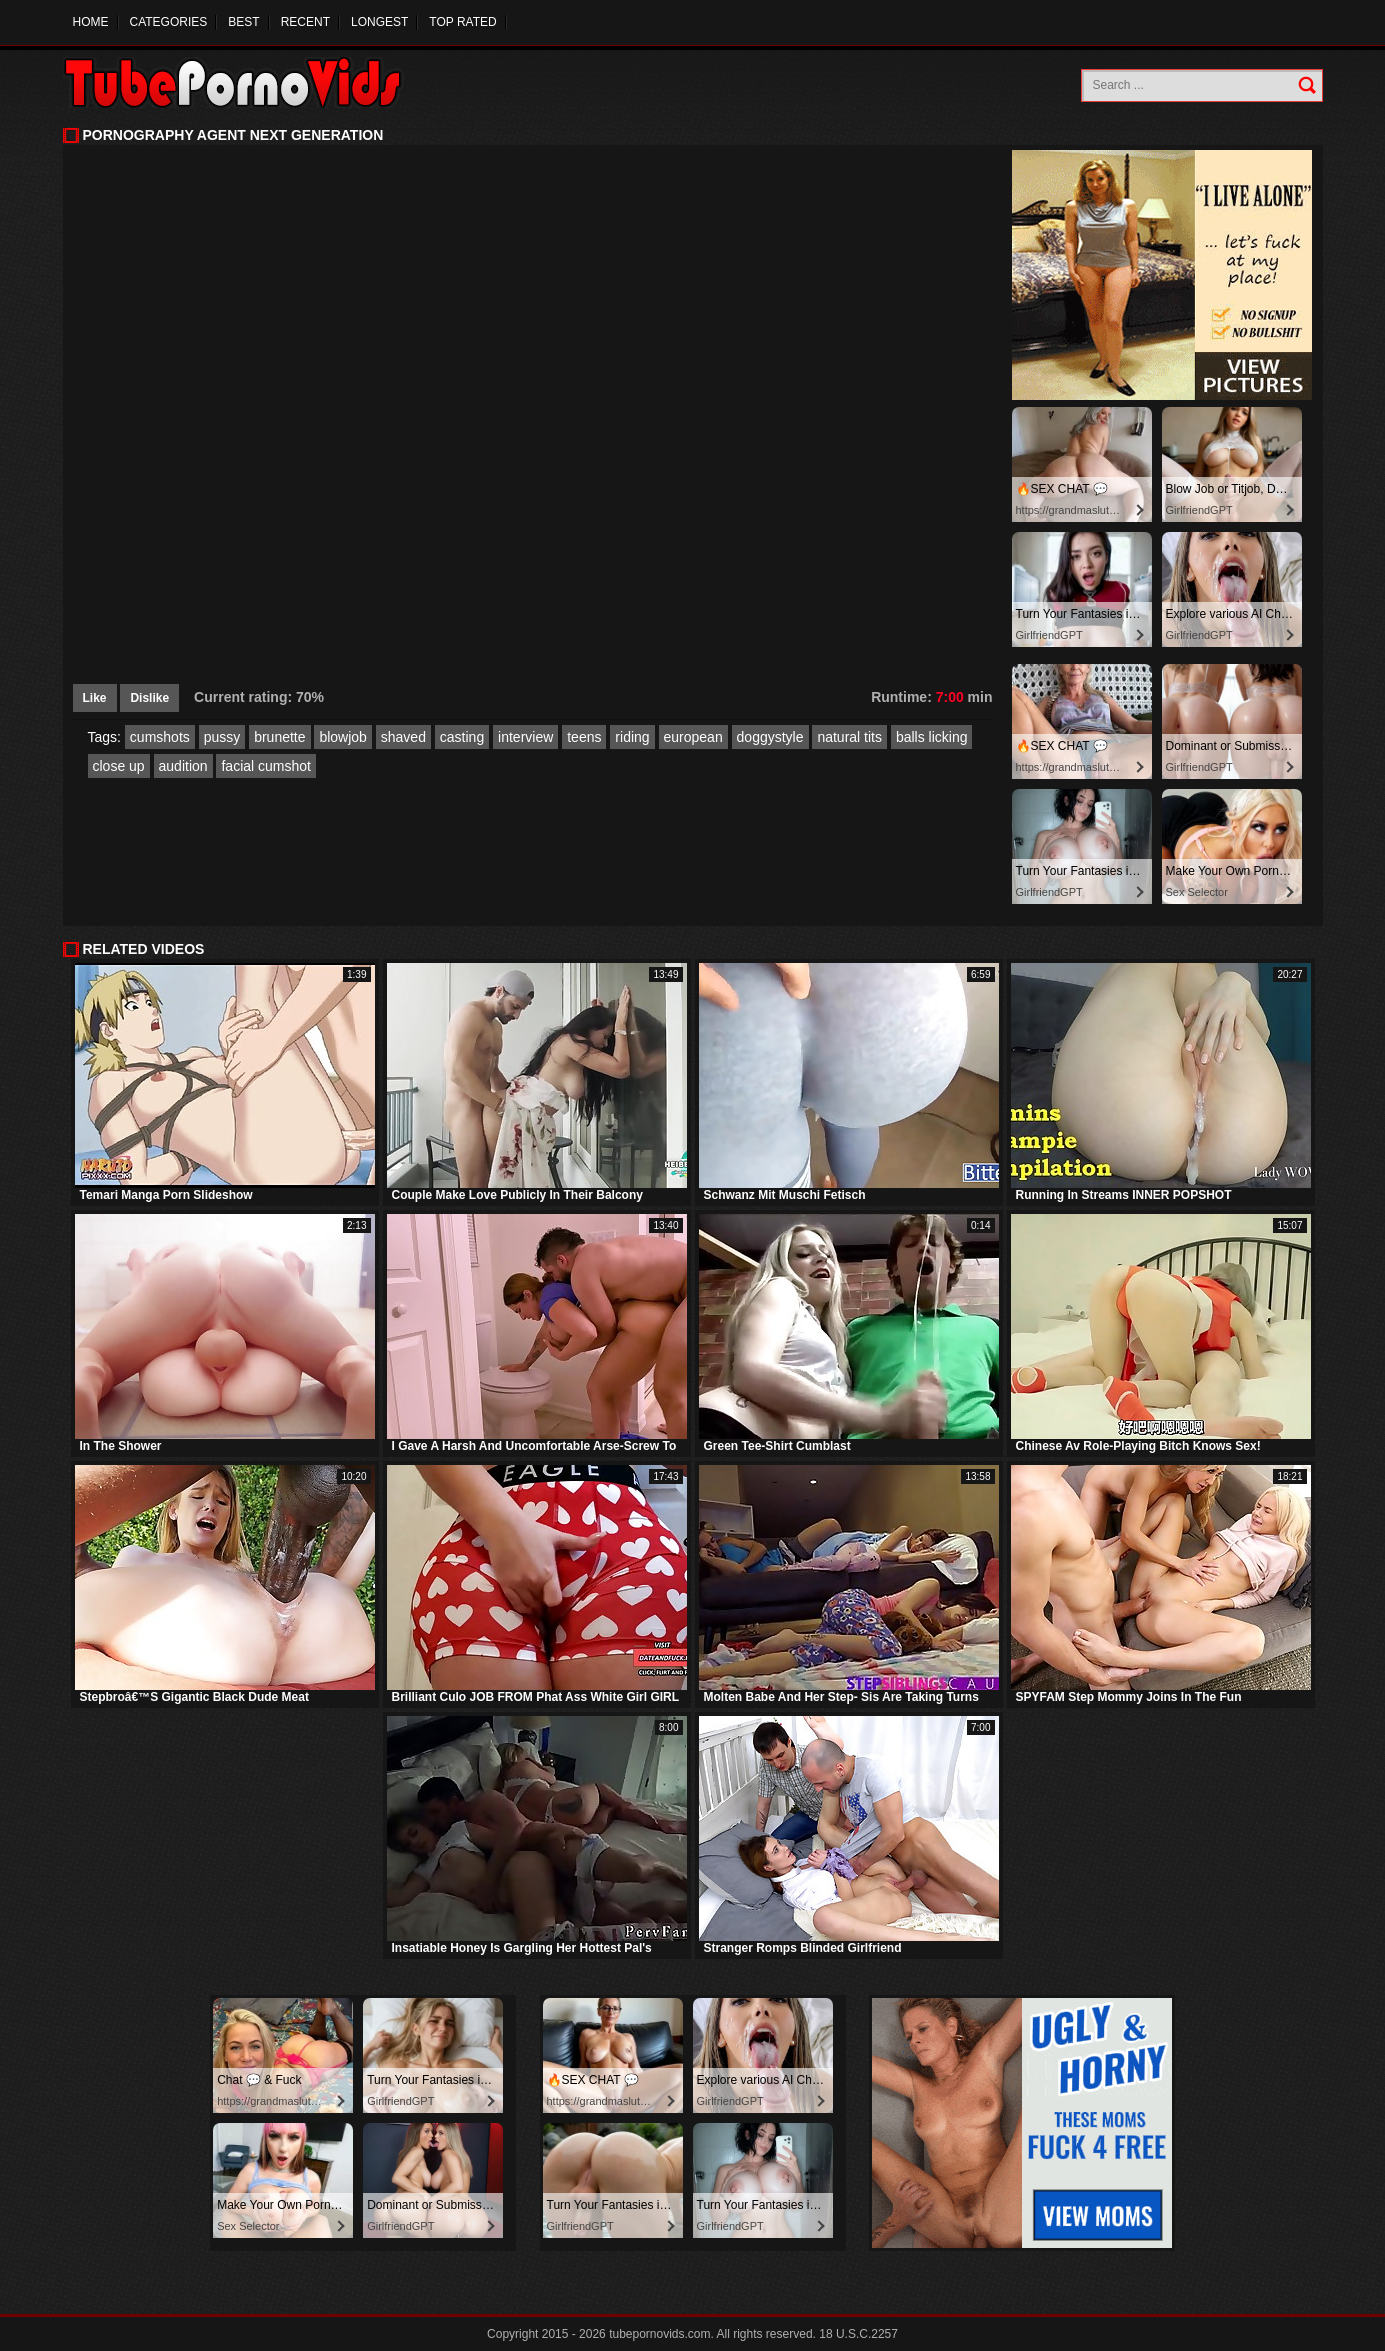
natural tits (849, 737)
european (693, 737)
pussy (222, 737)
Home (91, 22)
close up (119, 766)
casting (462, 737)
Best (243, 22)
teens (584, 737)
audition (183, 766)
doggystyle (770, 737)
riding (632, 737)
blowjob (342, 737)
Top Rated (462, 22)
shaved (403, 737)
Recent (305, 22)
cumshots (160, 737)
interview (525, 737)
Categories (169, 22)
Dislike (149, 698)
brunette (279, 737)
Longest (379, 22)
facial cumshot (265, 766)
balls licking (932, 737)
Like (95, 698)
